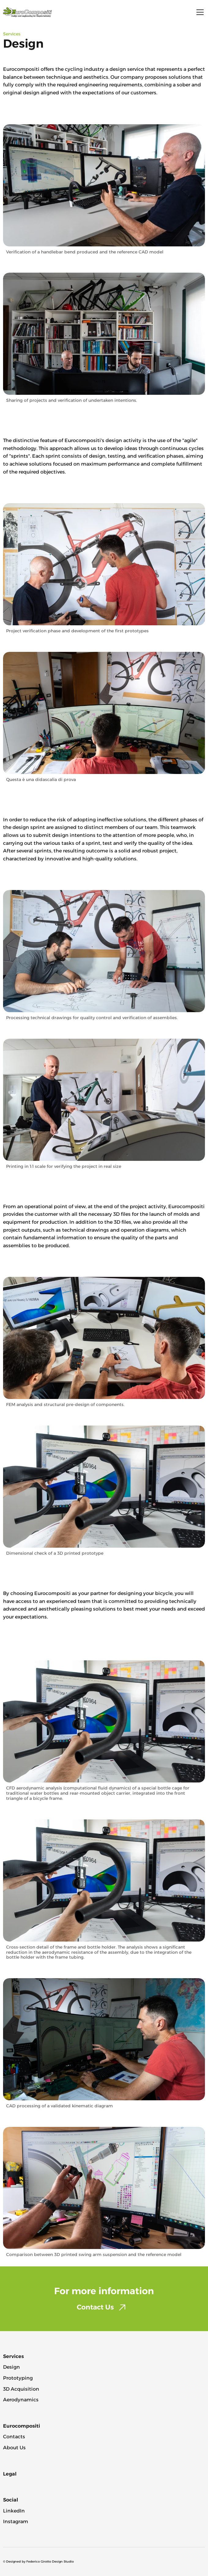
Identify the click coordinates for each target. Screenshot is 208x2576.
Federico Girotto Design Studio (50, 2561)
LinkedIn (14, 2511)
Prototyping (18, 2378)
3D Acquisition (21, 2389)
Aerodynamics (21, 2400)
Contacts (14, 2437)
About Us (14, 2448)
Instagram (15, 2521)
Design (11, 2367)
